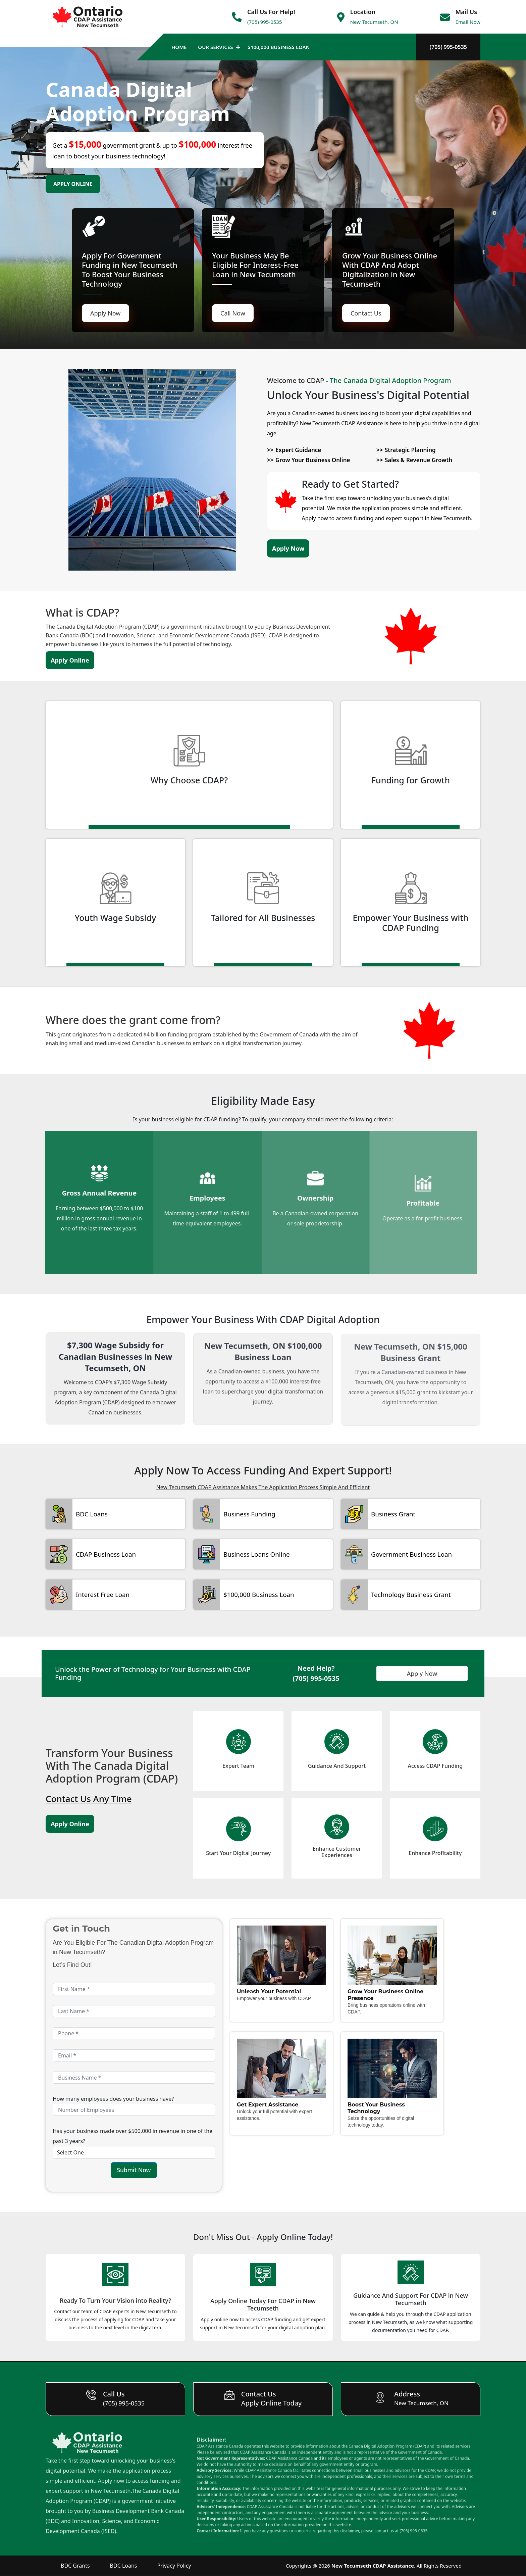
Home (179, 47)
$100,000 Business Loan (279, 47)
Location (363, 12)
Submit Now (134, 2170)
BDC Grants (75, 2566)
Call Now (232, 313)
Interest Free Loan (101, 1595)
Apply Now (105, 313)
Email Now (468, 21)
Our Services (215, 47)
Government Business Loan (410, 1554)
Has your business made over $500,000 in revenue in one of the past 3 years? (132, 2136)
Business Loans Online (255, 1554)
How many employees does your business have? (113, 2098)
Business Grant (392, 1514)
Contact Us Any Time (89, 1799)
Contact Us (366, 313)
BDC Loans (91, 1514)
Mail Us (466, 12)
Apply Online (72, 184)
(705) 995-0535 (264, 21)
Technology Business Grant (409, 1595)
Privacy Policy (174, 2566)
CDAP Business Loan (105, 1554)
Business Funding (248, 1514)
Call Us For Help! (271, 12)
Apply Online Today (271, 2403)
